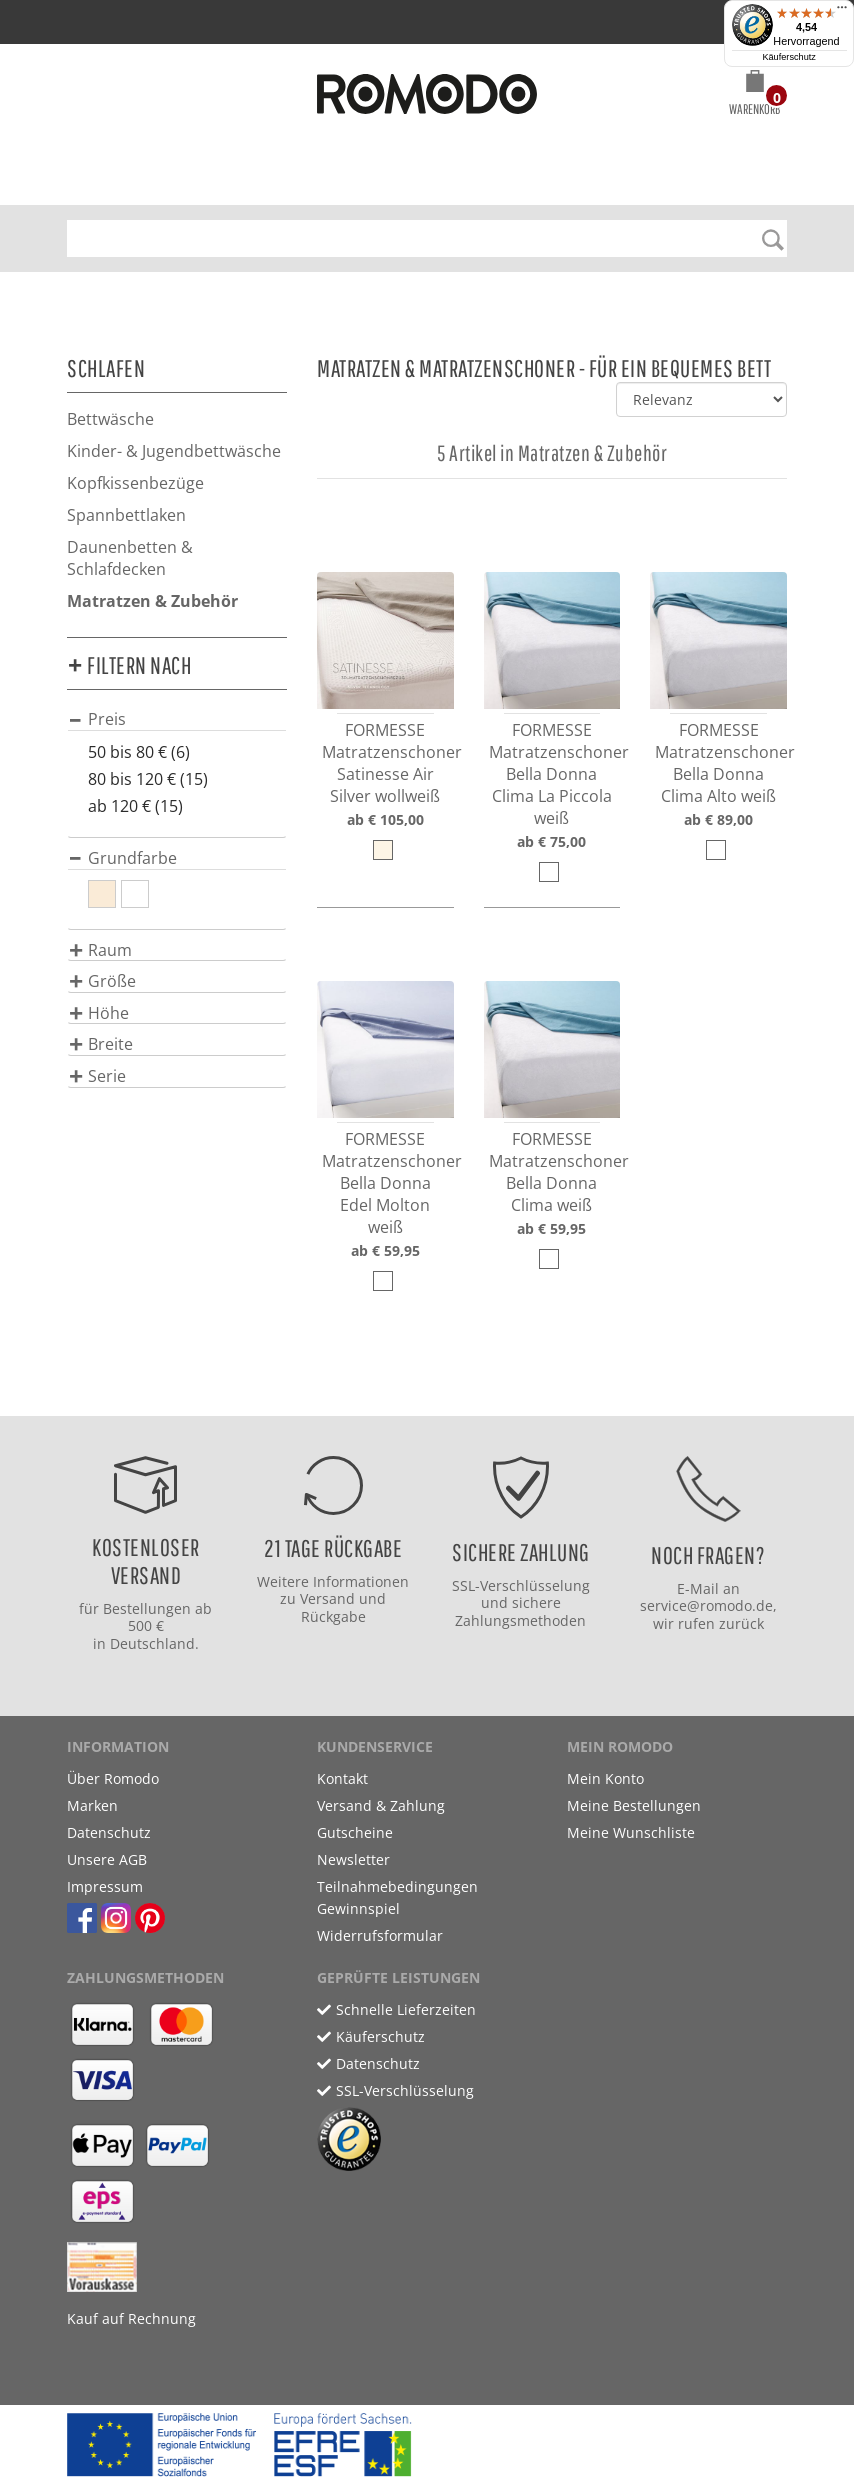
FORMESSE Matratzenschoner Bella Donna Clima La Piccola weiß (559, 774)
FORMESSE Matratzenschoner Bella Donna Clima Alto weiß (725, 763)
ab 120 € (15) (135, 806)
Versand (327, 1598)
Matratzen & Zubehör (152, 601)
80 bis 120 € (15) (148, 779)
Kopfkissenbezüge (135, 483)
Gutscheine (355, 1832)
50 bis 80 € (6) (139, 752)
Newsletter (353, 1859)
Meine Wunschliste (631, 1832)
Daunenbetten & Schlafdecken (130, 558)
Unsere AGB (107, 1859)
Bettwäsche (110, 419)
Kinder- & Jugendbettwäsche (174, 451)
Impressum (105, 1886)
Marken (92, 1805)
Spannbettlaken (126, 515)
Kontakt (342, 1778)
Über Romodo (113, 1778)
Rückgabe (333, 1616)
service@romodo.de (706, 1605)
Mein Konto (605, 1778)
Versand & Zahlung (381, 1805)
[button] (754, 96)
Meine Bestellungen (634, 1805)
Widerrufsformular (380, 1935)
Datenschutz (109, 1832)
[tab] (177, 718)
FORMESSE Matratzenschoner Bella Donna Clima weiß (559, 1172)
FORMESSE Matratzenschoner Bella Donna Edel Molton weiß (392, 1183)
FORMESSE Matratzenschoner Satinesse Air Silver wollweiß (392, 763)
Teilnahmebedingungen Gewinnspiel (397, 1897)
